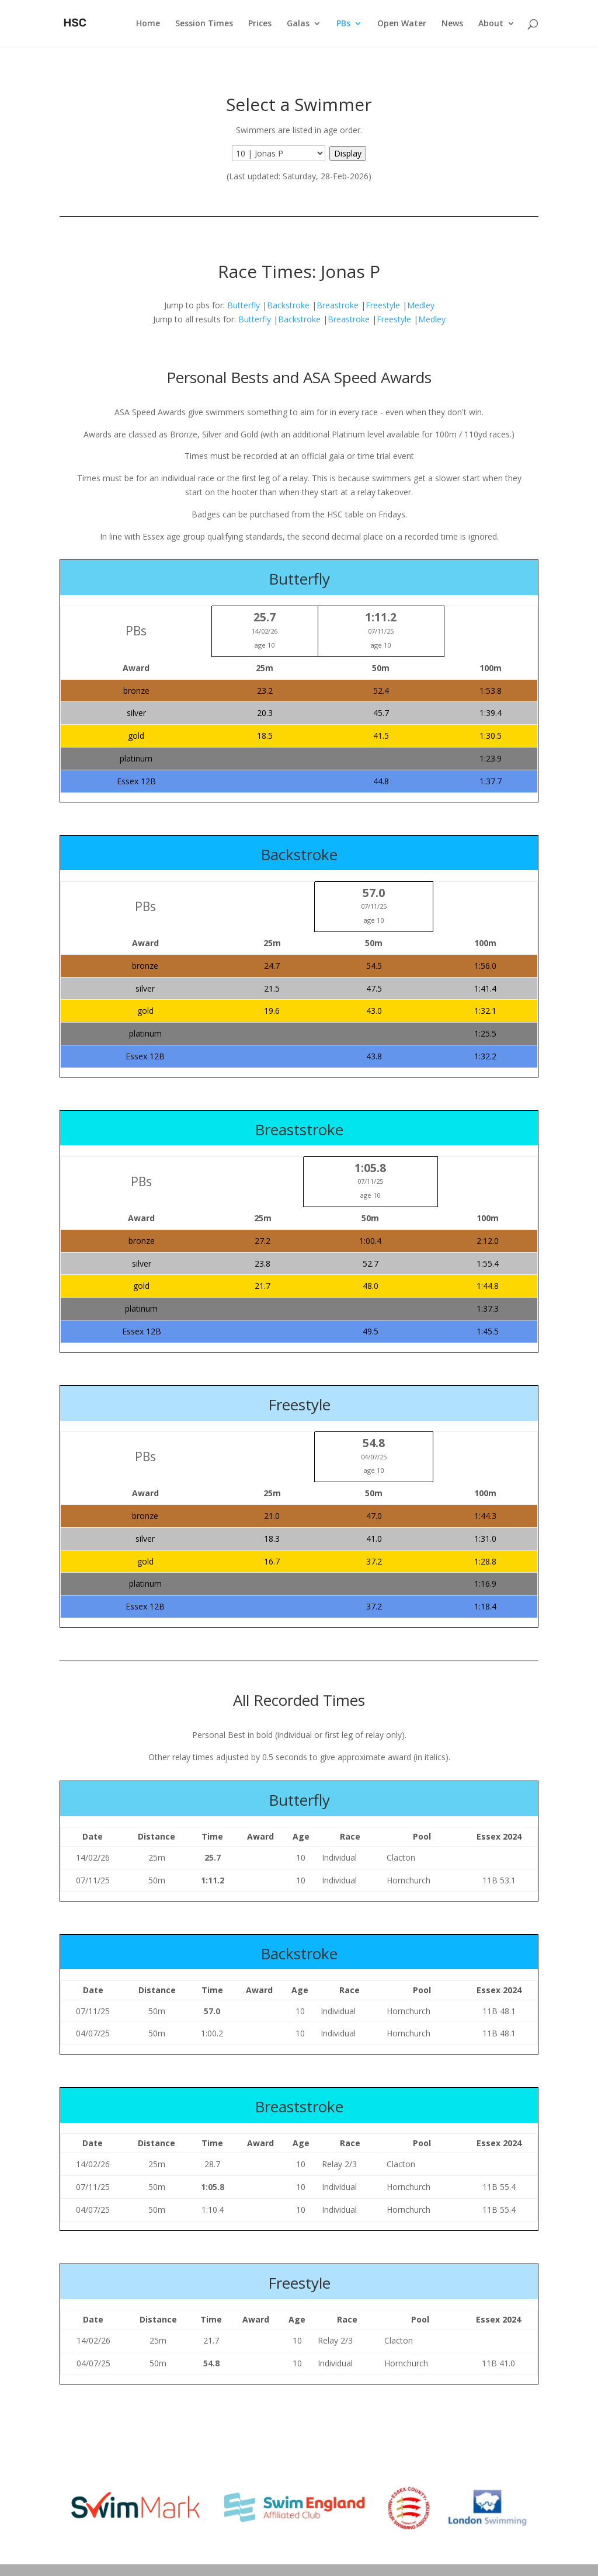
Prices (260, 24)
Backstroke (288, 305)
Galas (298, 24)
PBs (343, 24)
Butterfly (243, 305)
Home (148, 24)
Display (347, 153)
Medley (420, 305)
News (452, 24)
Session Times (204, 24)
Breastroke (338, 305)
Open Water (401, 24)
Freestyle (383, 305)
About (490, 24)
